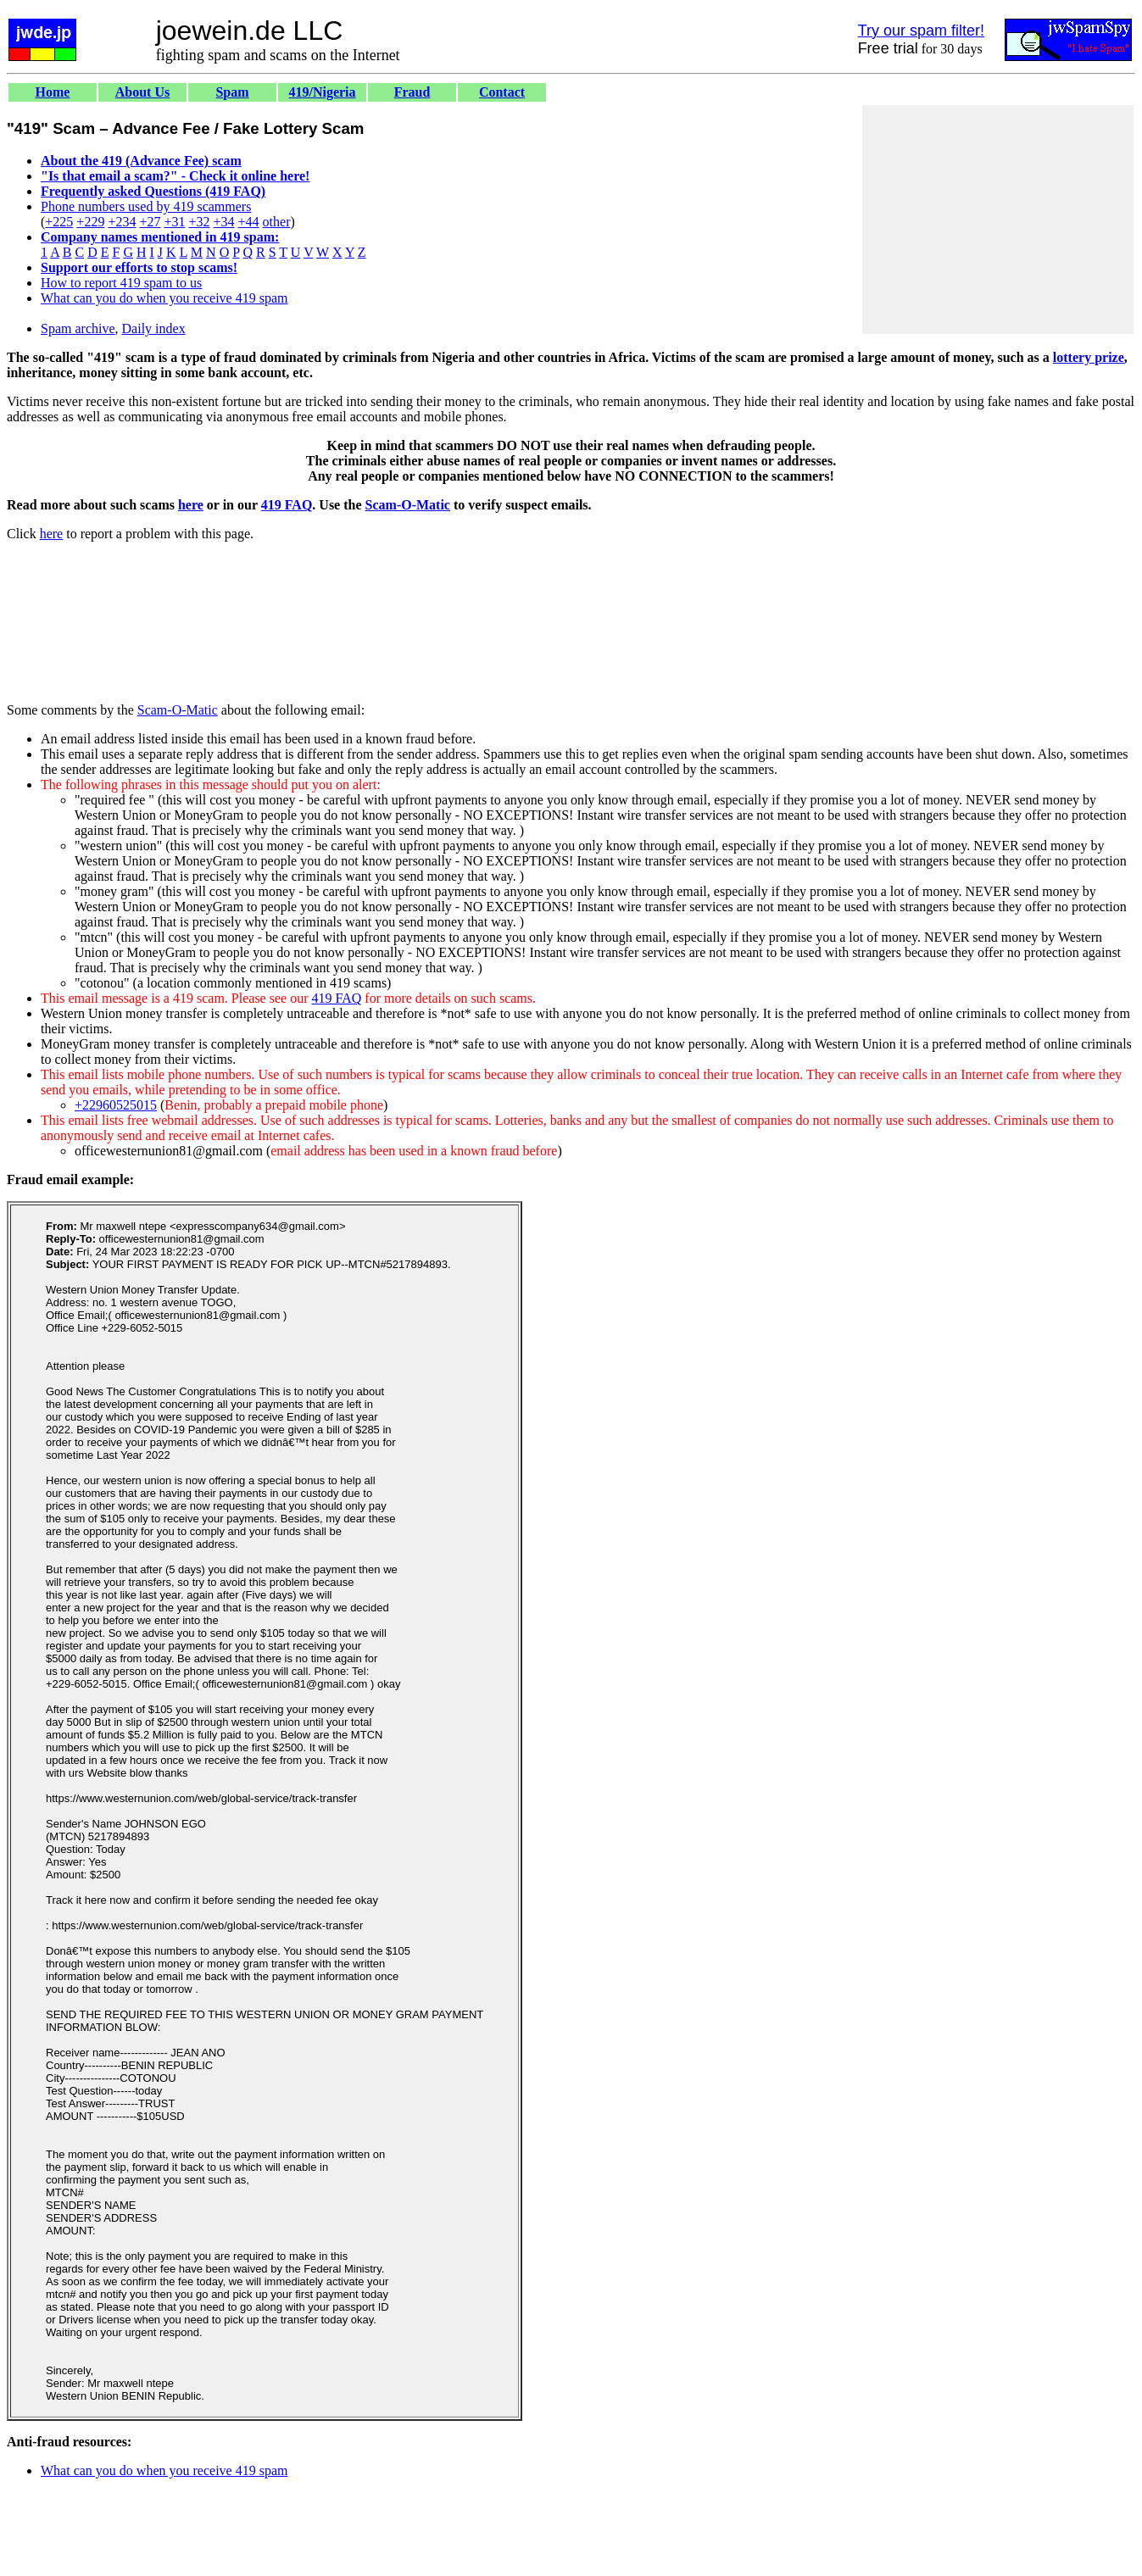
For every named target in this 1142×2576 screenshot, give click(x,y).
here (190, 505)
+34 (224, 221)
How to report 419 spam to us (121, 282)
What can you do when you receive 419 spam (164, 298)
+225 (59, 221)
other (277, 221)
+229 (90, 221)
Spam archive (78, 328)
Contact (502, 92)
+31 (174, 221)
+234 (122, 221)
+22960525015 (116, 1105)
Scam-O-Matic (407, 505)
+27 (149, 221)
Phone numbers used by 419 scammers (146, 206)
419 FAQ (287, 505)
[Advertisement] (998, 219)
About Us (142, 92)
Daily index (154, 328)
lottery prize (1088, 357)
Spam (231, 92)
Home (53, 92)
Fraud (412, 92)
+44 (248, 221)
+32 (198, 221)
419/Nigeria (321, 92)
